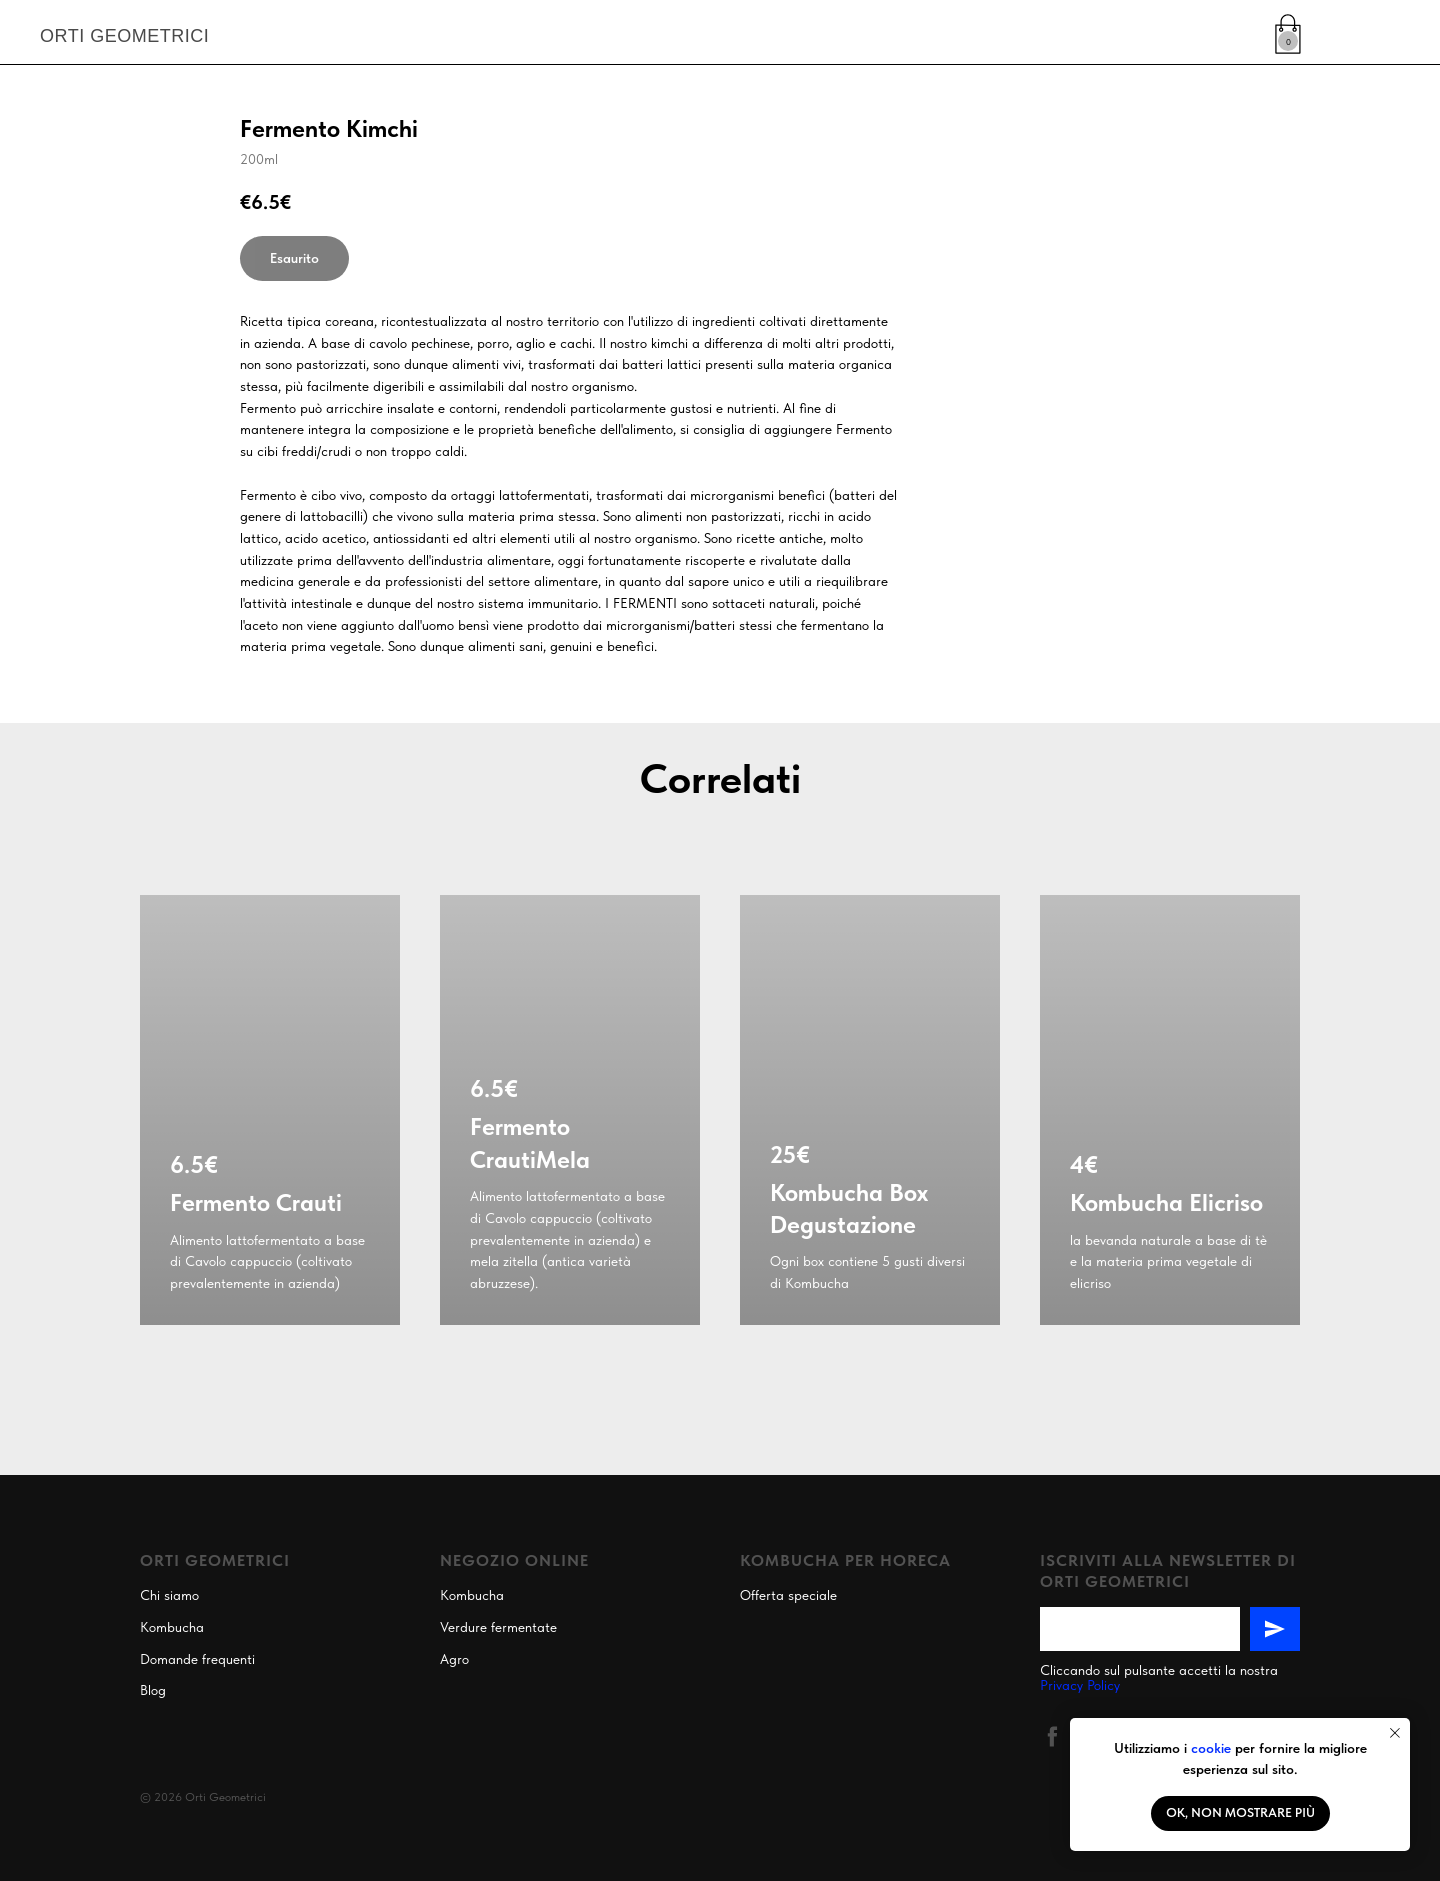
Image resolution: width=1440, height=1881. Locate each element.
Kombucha (172, 1627)
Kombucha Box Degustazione (849, 1208)
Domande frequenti (197, 1659)
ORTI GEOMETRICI (124, 36)
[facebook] (1052, 1736)
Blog (153, 1690)
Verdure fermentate (498, 1627)
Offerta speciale (788, 1595)
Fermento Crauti (256, 1202)
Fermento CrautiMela (530, 1142)
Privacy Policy (1080, 1685)
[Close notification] (1395, 1733)
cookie (1211, 1748)
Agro (454, 1659)
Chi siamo (169, 1595)
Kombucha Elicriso (1166, 1202)
